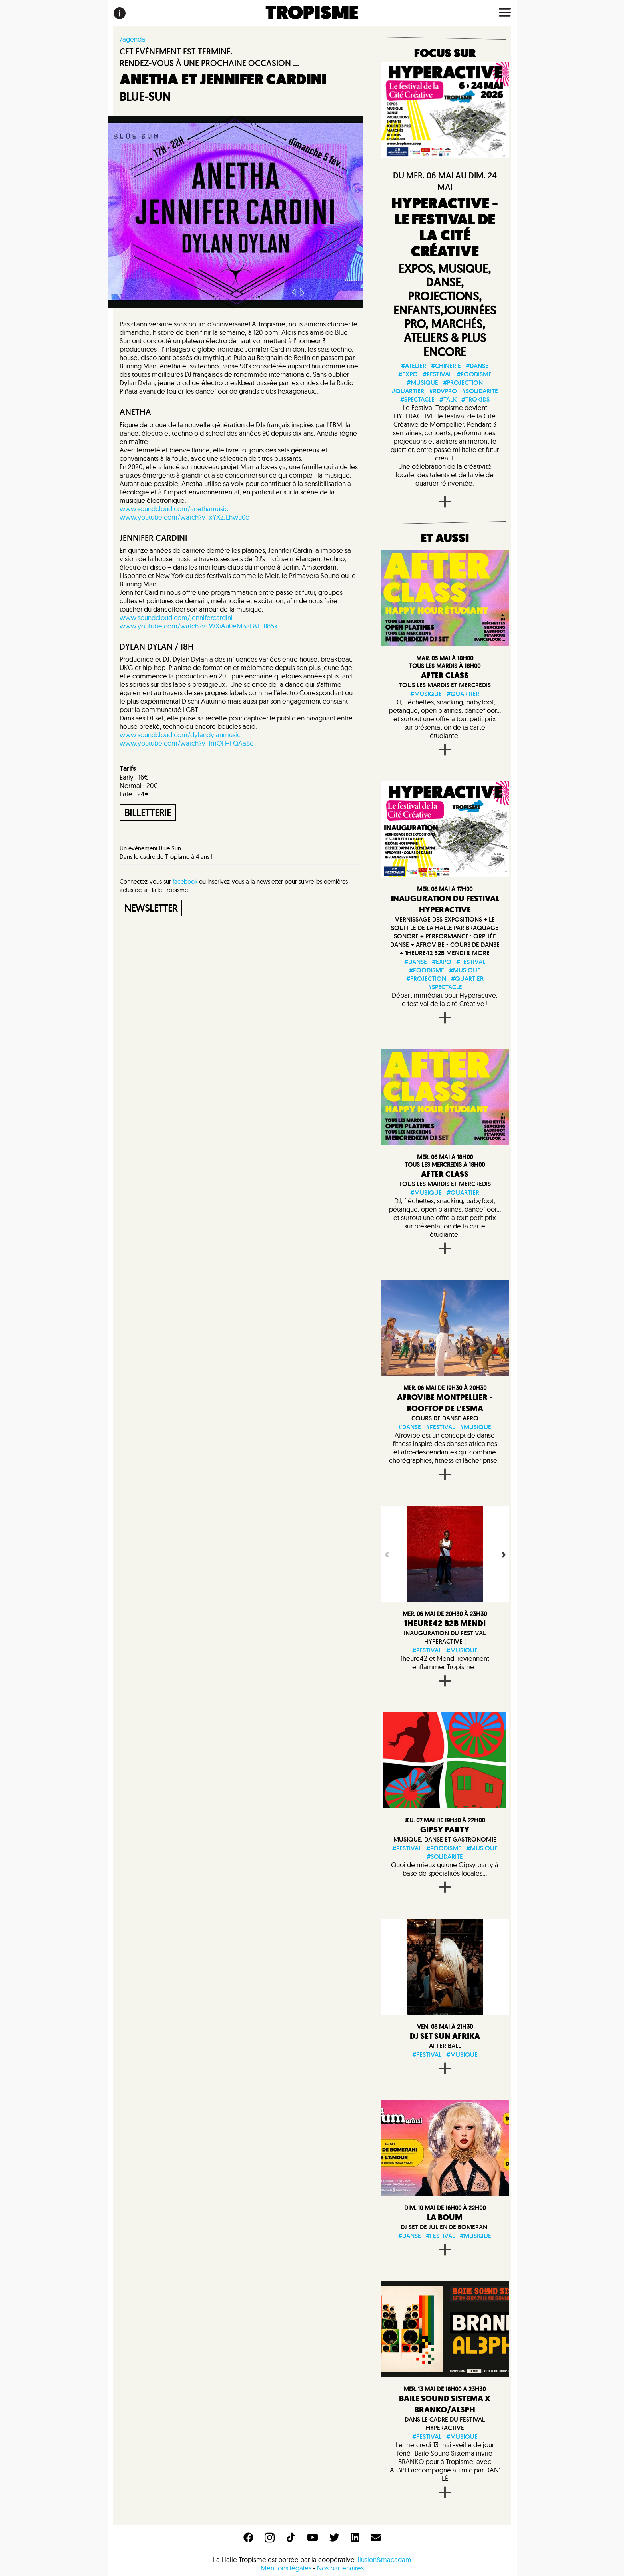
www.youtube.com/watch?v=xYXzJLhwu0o (184, 517)
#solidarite (480, 391)
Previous (386, 1554)
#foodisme (474, 374)
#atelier (413, 366)
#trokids (475, 399)
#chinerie (446, 366)
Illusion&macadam (383, 2559)
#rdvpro (443, 391)
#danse (477, 366)
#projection (463, 382)
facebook (185, 881)
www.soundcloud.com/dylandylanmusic (180, 734)
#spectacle (417, 399)
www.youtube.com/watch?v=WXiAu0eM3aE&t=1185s (198, 626)
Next (503, 1554)
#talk (448, 399)
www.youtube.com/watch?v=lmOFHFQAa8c (186, 743)
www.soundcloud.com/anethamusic (174, 508)
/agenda (132, 39)
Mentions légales (286, 2568)
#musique (422, 382)
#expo (408, 374)
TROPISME (312, 13)
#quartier (407, 391)
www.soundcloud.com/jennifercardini (176, 617)
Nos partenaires (340, 2568)
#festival (437, 374)
